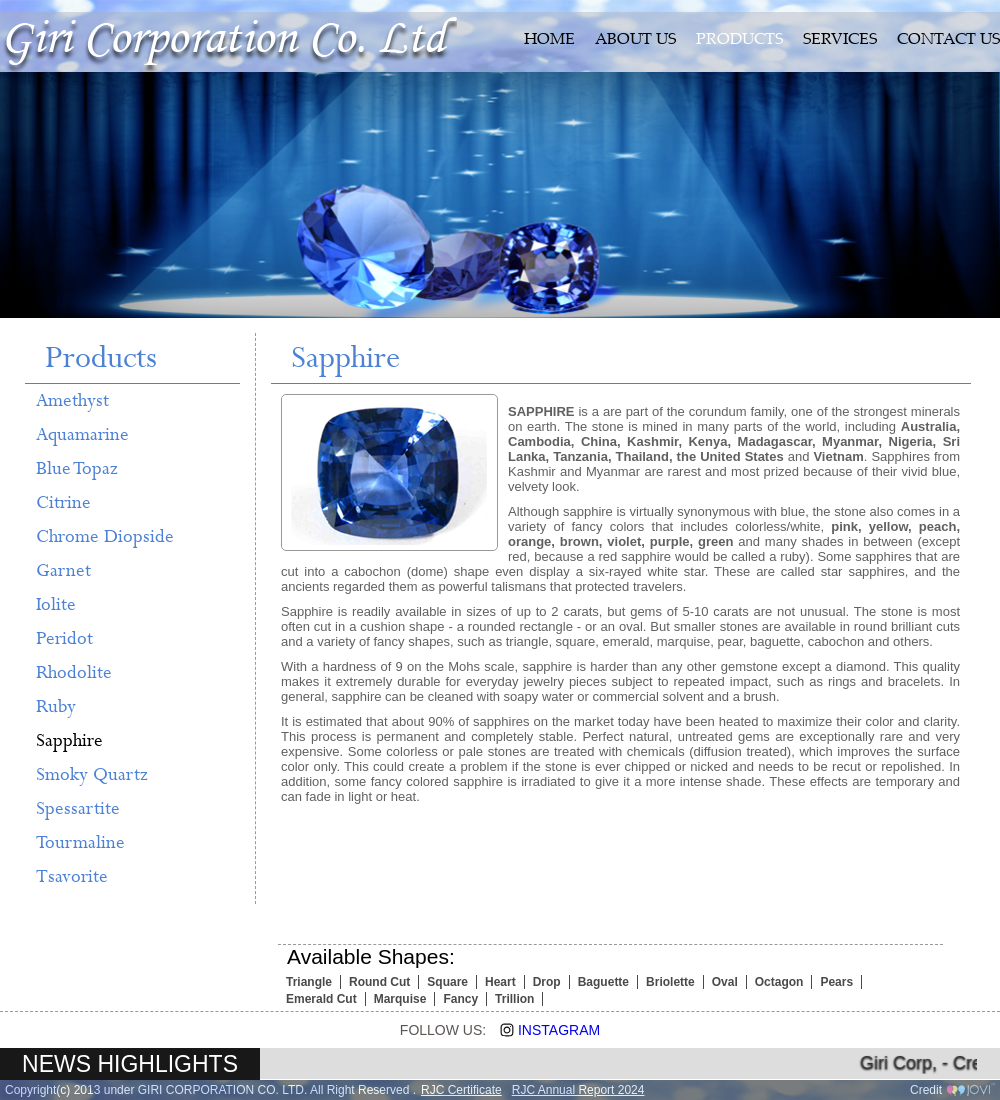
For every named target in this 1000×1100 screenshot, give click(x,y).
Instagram (543, 1030)
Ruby (56, 707)
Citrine (63, 503)
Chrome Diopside (105, 537)
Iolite (56, 605)
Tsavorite (72, 877)
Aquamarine (82, 435)
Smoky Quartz (92, 775)
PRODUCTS (739, 40)
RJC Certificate (461, 1090)
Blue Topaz (77, 469)
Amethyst (72, 401)
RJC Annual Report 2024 (578, 1090)
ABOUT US (635, 40)
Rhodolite (74, 673)
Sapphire (69, 741)
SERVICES (840, 40)
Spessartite (78, 809)
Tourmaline (80, 843)
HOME (549, 40)
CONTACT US (948, 40)
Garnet (63, 571)
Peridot (64, 639)
